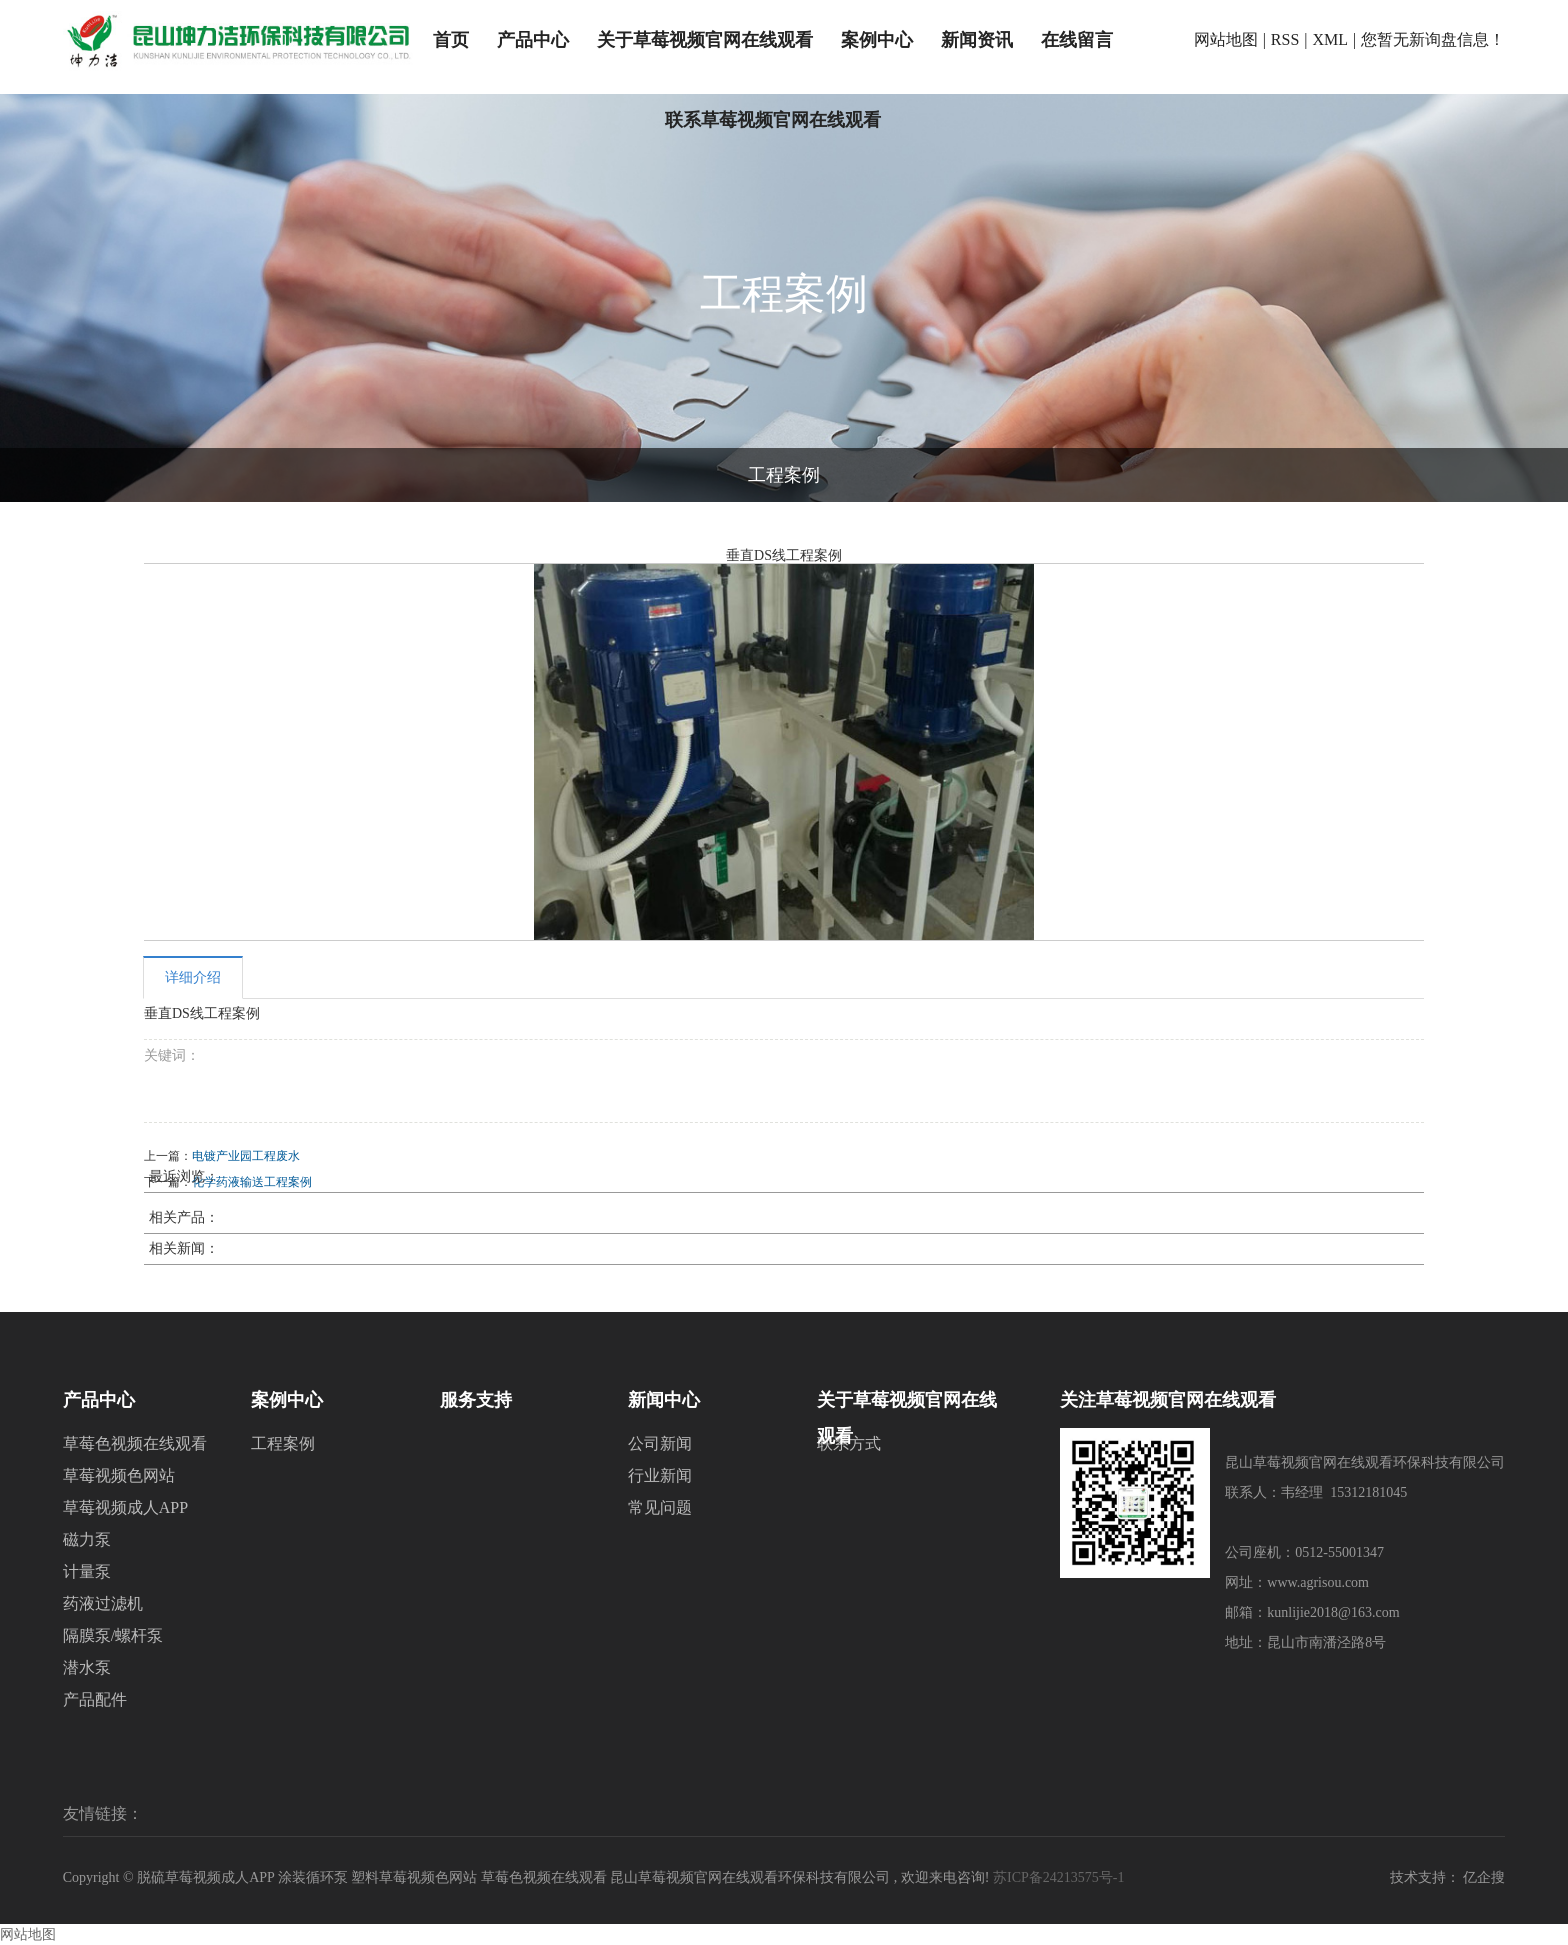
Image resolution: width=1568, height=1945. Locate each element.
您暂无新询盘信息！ (1433, 39)
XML (1331, 39)
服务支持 (476, 1400)
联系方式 (849, 1443)
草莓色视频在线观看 (135, 1443)
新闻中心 (664, 1400)
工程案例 (784, 475)
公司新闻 (660, 1443)
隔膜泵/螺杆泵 (113, 1635)
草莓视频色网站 (119, 1475)
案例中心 (877, 40)
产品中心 (533, 40)
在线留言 (1077, 40)
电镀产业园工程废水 (246, 1156)
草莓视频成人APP (125, 1507)
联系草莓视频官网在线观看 (773, 120)
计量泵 (87, 1571)
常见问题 (660, 1507)
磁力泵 (87, 1539)
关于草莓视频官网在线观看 (705, 40)
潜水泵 (87, 1667)
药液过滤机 (103, 1603)
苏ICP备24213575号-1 (1058, 1877)
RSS (1285, 39)
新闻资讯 (977, 40)
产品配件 (95, 1699)
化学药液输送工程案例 (252, 1182)
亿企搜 (1484, 1877)
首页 (451, 40)
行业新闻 (660, 1475)
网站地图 (1226, 39)
